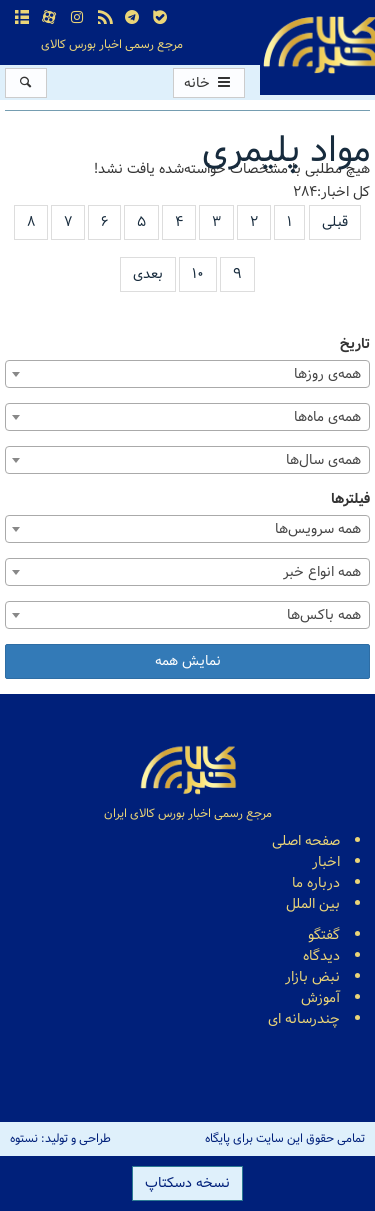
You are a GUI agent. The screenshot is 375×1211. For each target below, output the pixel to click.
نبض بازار (312, 977)
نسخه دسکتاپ (187, 1183)
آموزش (320, 998)
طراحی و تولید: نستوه (60, 1139)
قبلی (335, 222)
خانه (209, 83)
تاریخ (355, 344)
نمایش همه (188, 661)
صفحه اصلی (306, 841)
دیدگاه (321, 956)
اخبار (326, 862)
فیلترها (350, 499)
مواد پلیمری (286, 151)
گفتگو (324, 935)
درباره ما (316, 883)
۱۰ (198, 274)
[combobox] (187, 374)
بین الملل (313, 904)
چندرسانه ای (304, 1019)
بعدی (148, 274)
